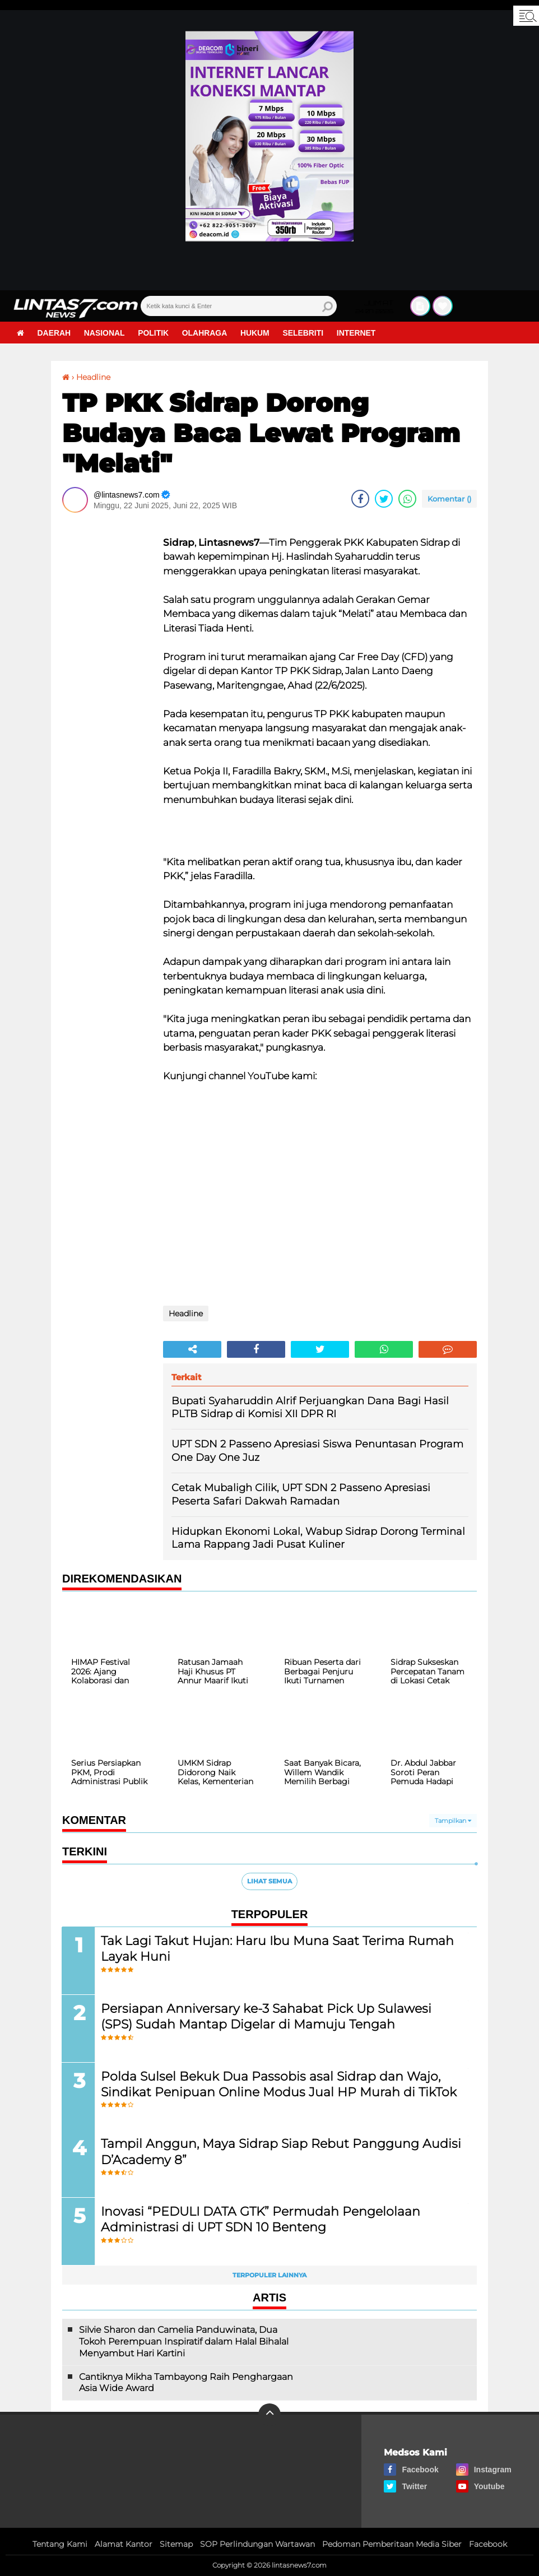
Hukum (256, 332)
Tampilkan (453, 1821)
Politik (154, 332)
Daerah (54, 332)
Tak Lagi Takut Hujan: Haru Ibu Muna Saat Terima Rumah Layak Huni (277, 1948)
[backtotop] (269, 2415)
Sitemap (176, 2545)
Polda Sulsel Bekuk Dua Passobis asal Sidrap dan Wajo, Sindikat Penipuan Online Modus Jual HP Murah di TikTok (279, 2084)
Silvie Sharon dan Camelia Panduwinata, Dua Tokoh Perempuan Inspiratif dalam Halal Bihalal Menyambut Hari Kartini (184, 2342)
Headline (93, 377)
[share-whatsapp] (407, 499)
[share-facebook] (360, 499)
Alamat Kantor (123, 2545)
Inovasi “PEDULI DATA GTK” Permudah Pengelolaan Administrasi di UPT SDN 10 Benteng (261, 2219)
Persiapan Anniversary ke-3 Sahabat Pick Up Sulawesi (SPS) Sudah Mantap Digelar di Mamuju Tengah (266, 2016)
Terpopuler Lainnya (269, 2276)
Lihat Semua (269, 1881)
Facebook (488, 2545)
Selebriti (305, 332)
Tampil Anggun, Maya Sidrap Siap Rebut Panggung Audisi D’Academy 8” (281, 2151)
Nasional (105, 332)
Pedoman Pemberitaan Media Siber (392, 2545)
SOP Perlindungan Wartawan (257, 2545)
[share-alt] (192, 1349)
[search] (239, 306)
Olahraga (206, 332)
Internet (358, 332)
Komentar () (449, 498)
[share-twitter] (384, 499)
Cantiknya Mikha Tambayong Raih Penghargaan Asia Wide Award (186, 2383)
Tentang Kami (59, 2545)
